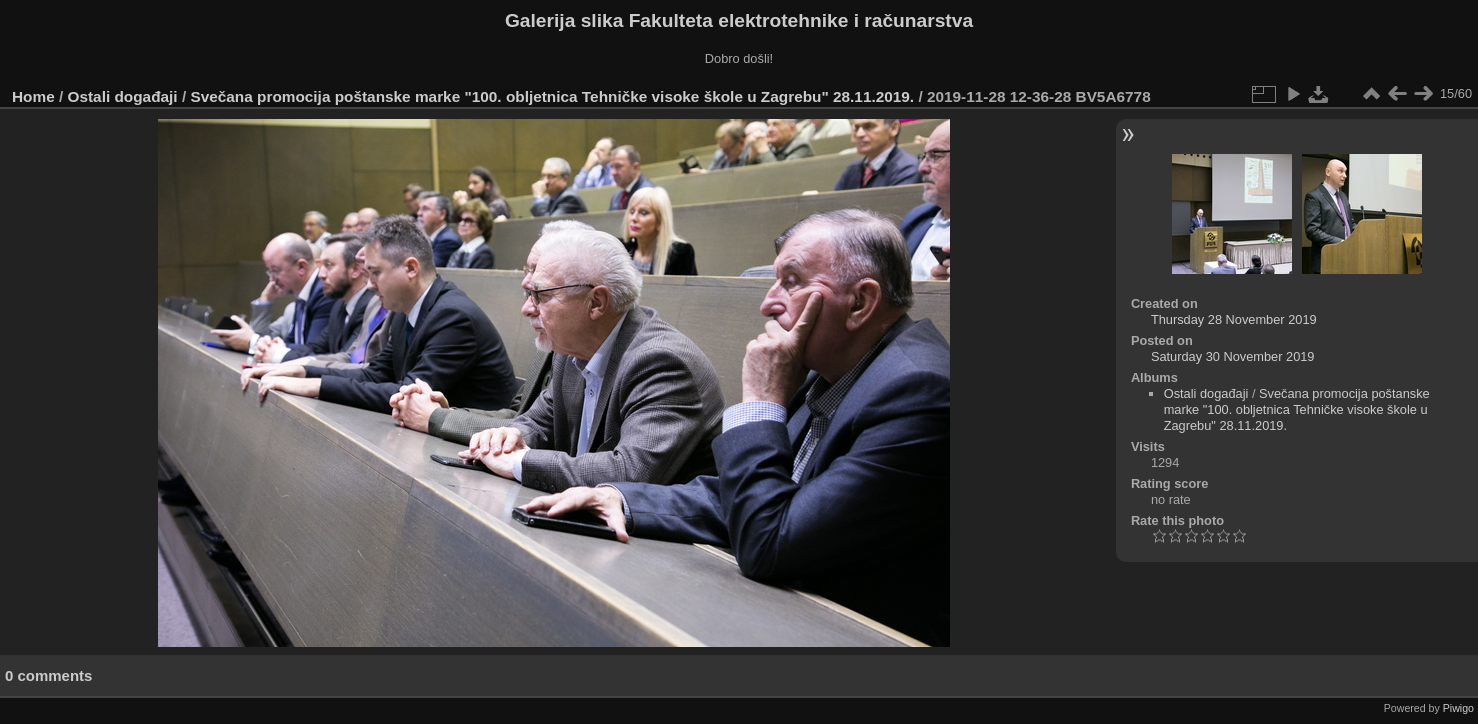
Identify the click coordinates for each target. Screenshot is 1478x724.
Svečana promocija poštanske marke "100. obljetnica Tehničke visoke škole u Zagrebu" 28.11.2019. (552, 96)
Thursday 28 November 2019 (1234, 319)
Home (33, 96)
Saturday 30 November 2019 (1233, 356)
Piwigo (1458, 708)
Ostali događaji (123, 96)
